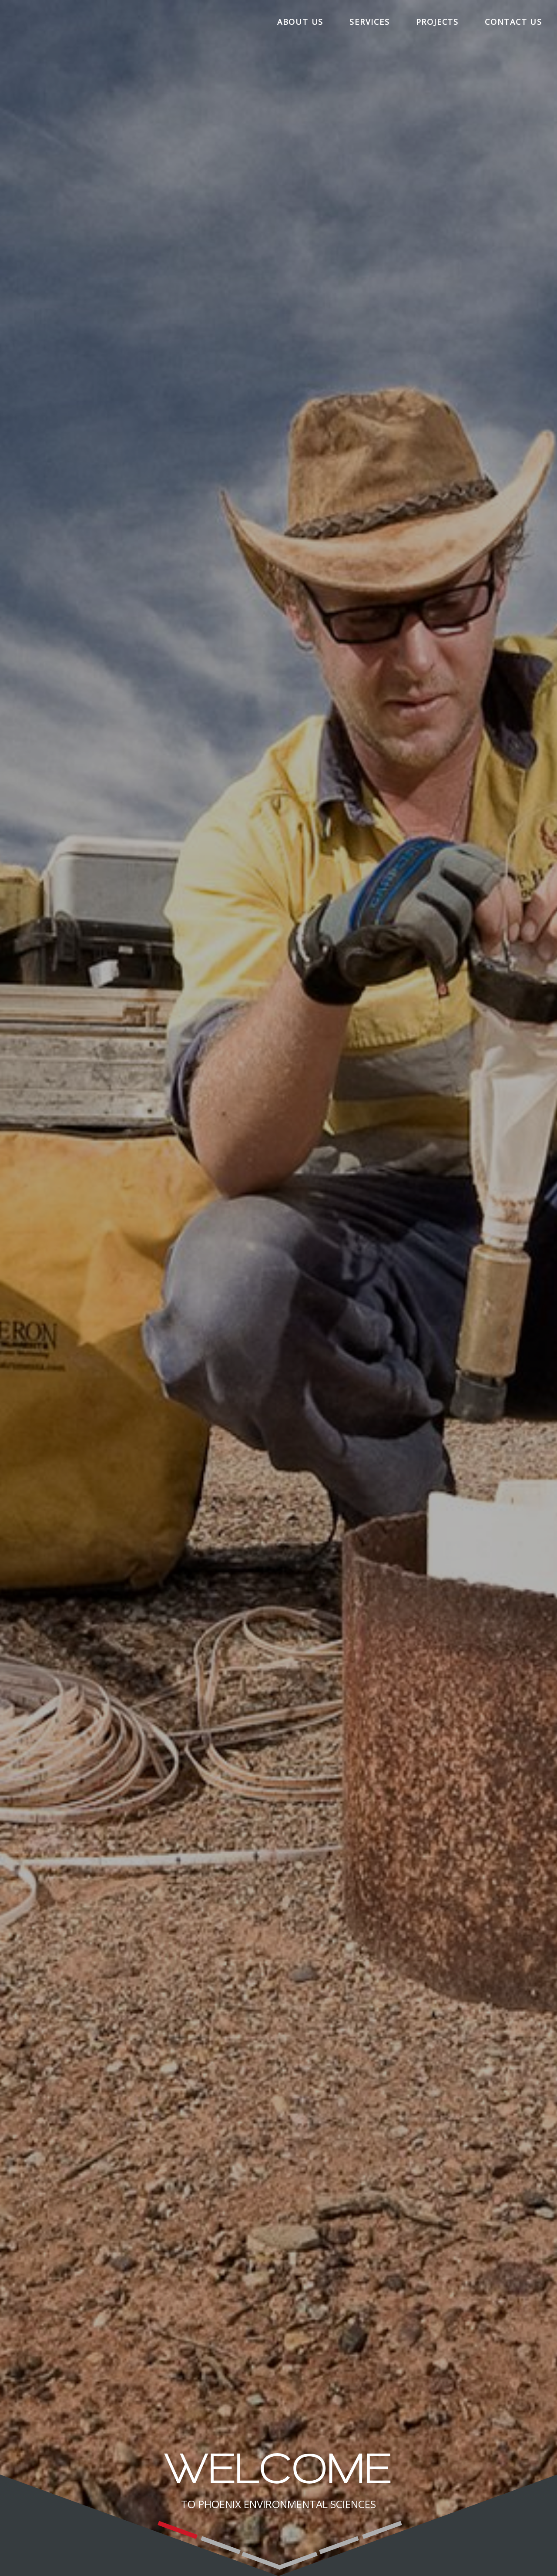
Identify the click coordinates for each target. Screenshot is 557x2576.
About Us (300, 22)
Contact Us (513, 22)
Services (369, 22)
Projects (437, 22)
